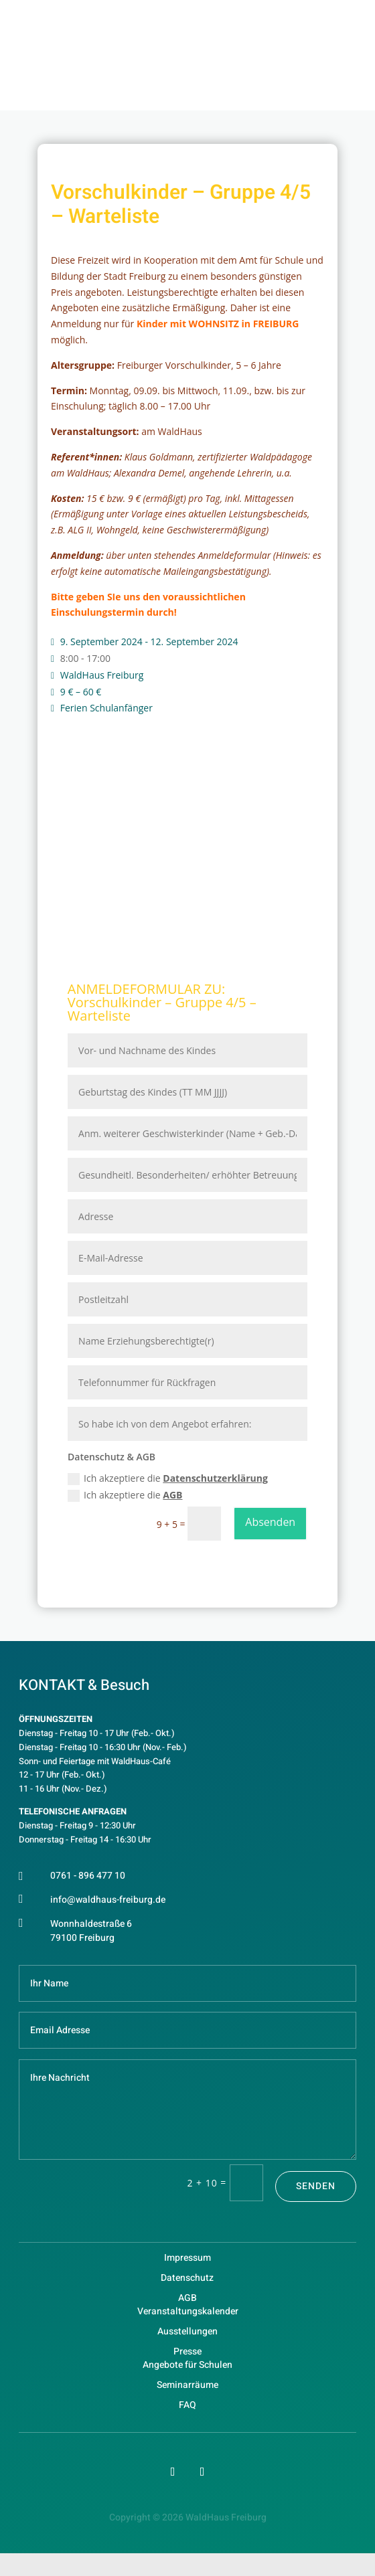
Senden (315, 2186)
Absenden (270, 1522)
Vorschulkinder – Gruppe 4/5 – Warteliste (162, 1009)
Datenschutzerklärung (215, 1478)
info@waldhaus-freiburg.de (107, 1900)
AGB (172, 1494)
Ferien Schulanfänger (106, 707)
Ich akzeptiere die (168, 1478)
